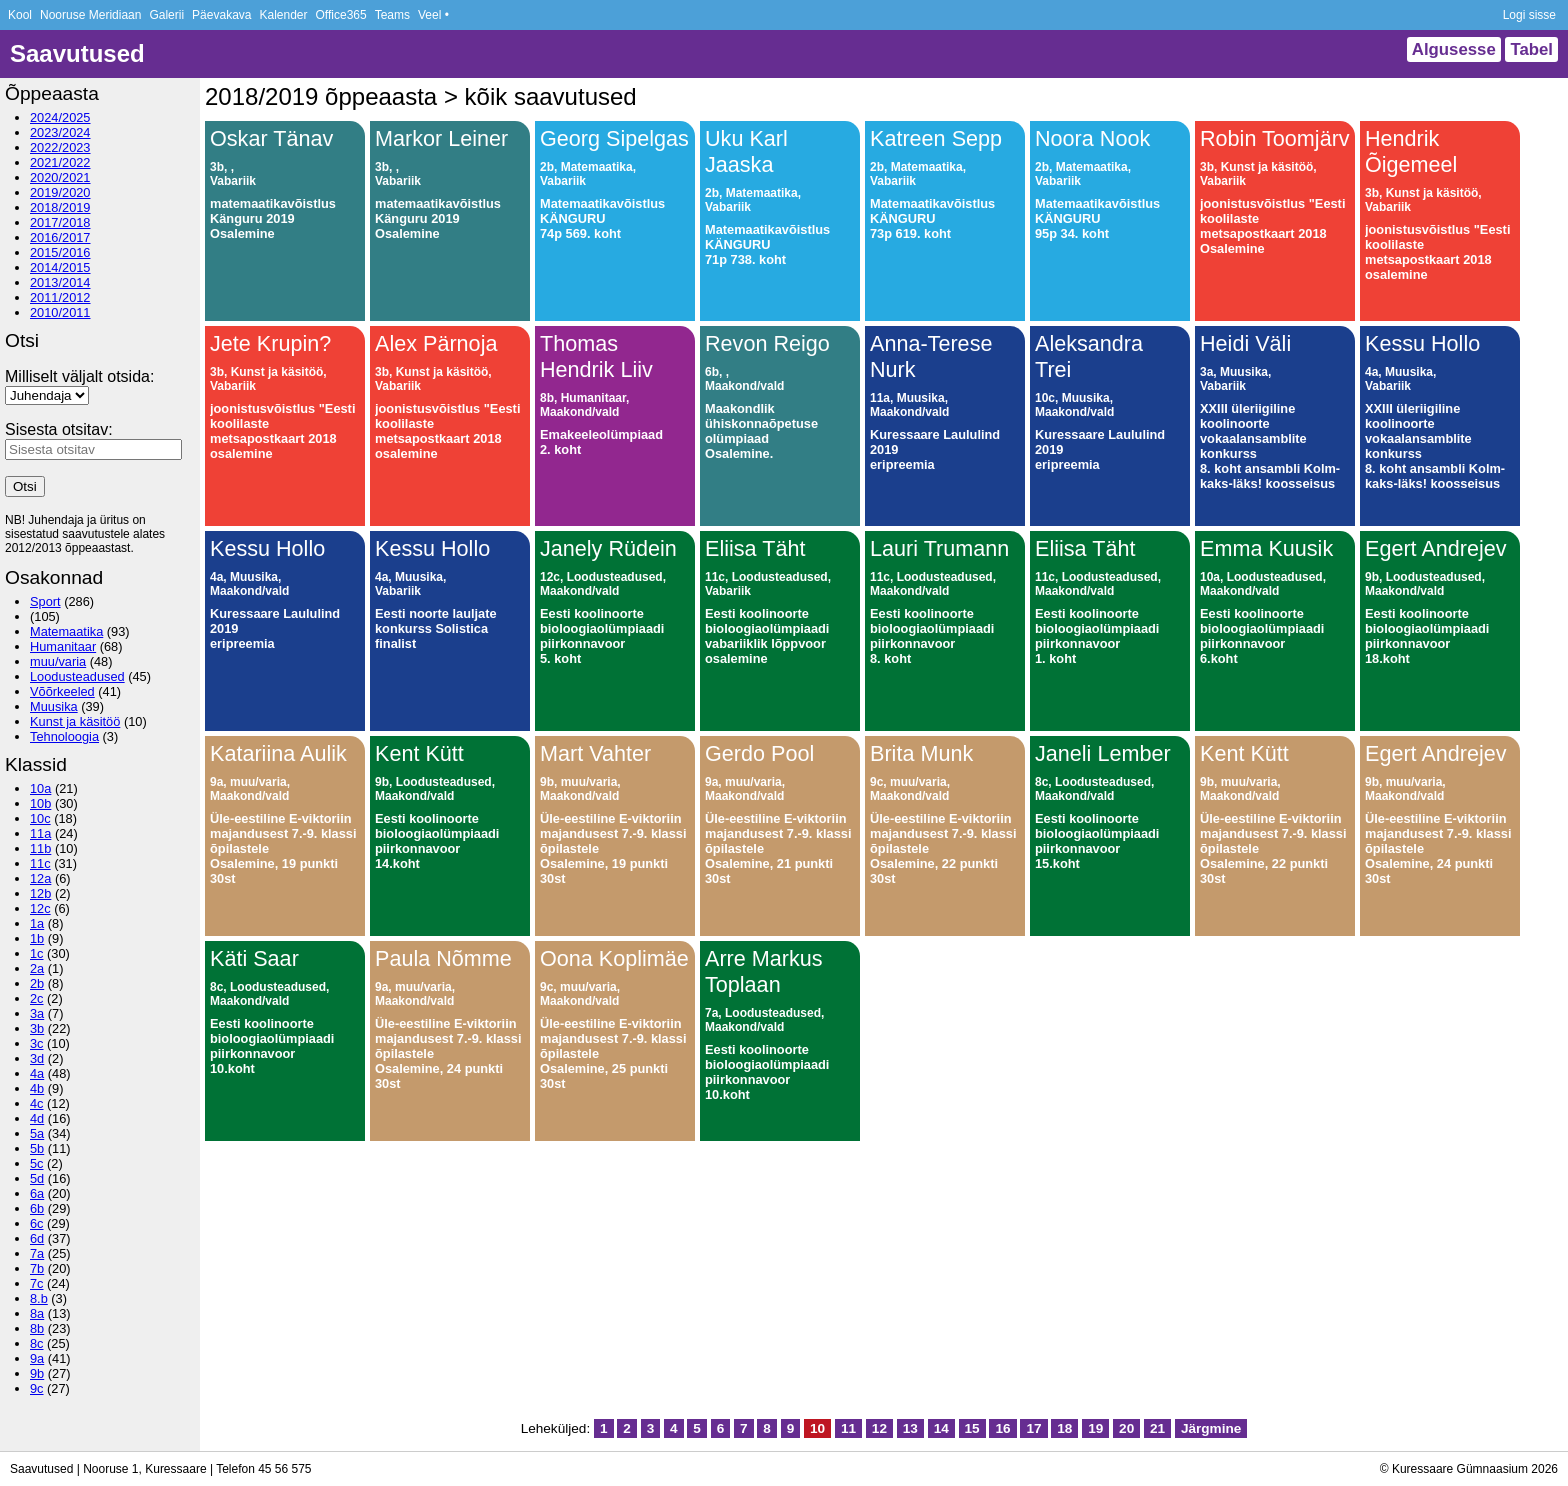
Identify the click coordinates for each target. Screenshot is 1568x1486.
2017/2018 (60, 222)
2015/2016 (60, 252)
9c (37, 1388)
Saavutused (77, 53)
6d (37, 1238)
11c (40, 863)
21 (1157, 1428)
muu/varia (58, 661)
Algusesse (1454, 49)
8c (37, 1343)
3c (37, 1043)
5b (37, 1148)
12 (879, 1428)
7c (37, 1283)
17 (1033, 1428)
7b (37, 1268)
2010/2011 (60, 312)
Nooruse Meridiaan (90, 15)
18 (1064, 1428)
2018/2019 (60, 207)
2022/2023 (60, 147)
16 (1002, 1428)
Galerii (166, 15)
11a (40, 833)
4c (37, 1103)
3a (37, 1013)
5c (37, 1163)
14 (941, 1428)
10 (817, 1428)
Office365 (341, 15)
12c (40, 908)
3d (37, 1058)
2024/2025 (60, 117)
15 (972, 1428)
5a (37, 1133)
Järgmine (1211, 1428)
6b (37, 1208)
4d (37, 1118)
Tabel (1531, 49)
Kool (20, 15)
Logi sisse (1529, 15)
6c (37, 1223)
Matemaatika (66, 631)
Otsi (25, 486)
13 (910, 1428)
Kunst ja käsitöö (75, 721)
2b (37, 983)
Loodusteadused (77, 676)
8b (37, 1328)
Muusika (54, 706)
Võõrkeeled (62, 691)
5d (37, 1178)
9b (37, 1373)
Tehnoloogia (64, 736)
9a (37, 1358)
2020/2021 (60, 177)
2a (37, 968)
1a (37, 923)
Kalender (283, 15)
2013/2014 (60, 282)
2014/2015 (60, 267)
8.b (39, 1298)
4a (37, 1073)
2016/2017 (60, 237)
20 (1126, 1428)
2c (37, 998)
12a (40, 878)
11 (848, 1428)
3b (37, 1028)
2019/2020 (60, 192)
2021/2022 (60, 162)
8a (37, 1313)
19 (1095, 1428)
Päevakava (221, 15)
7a (37, 1253)
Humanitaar (63, 646)
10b (40, 803)
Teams (392, 15)
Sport (45, 601)
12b (40, 893)
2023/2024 (60, 132)
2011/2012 (60, 297)
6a (37, 1193)
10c (40, 818)
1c (37, 953)
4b (37, 1088)
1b (37, 938)
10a (40, 788)
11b (40, 848)
